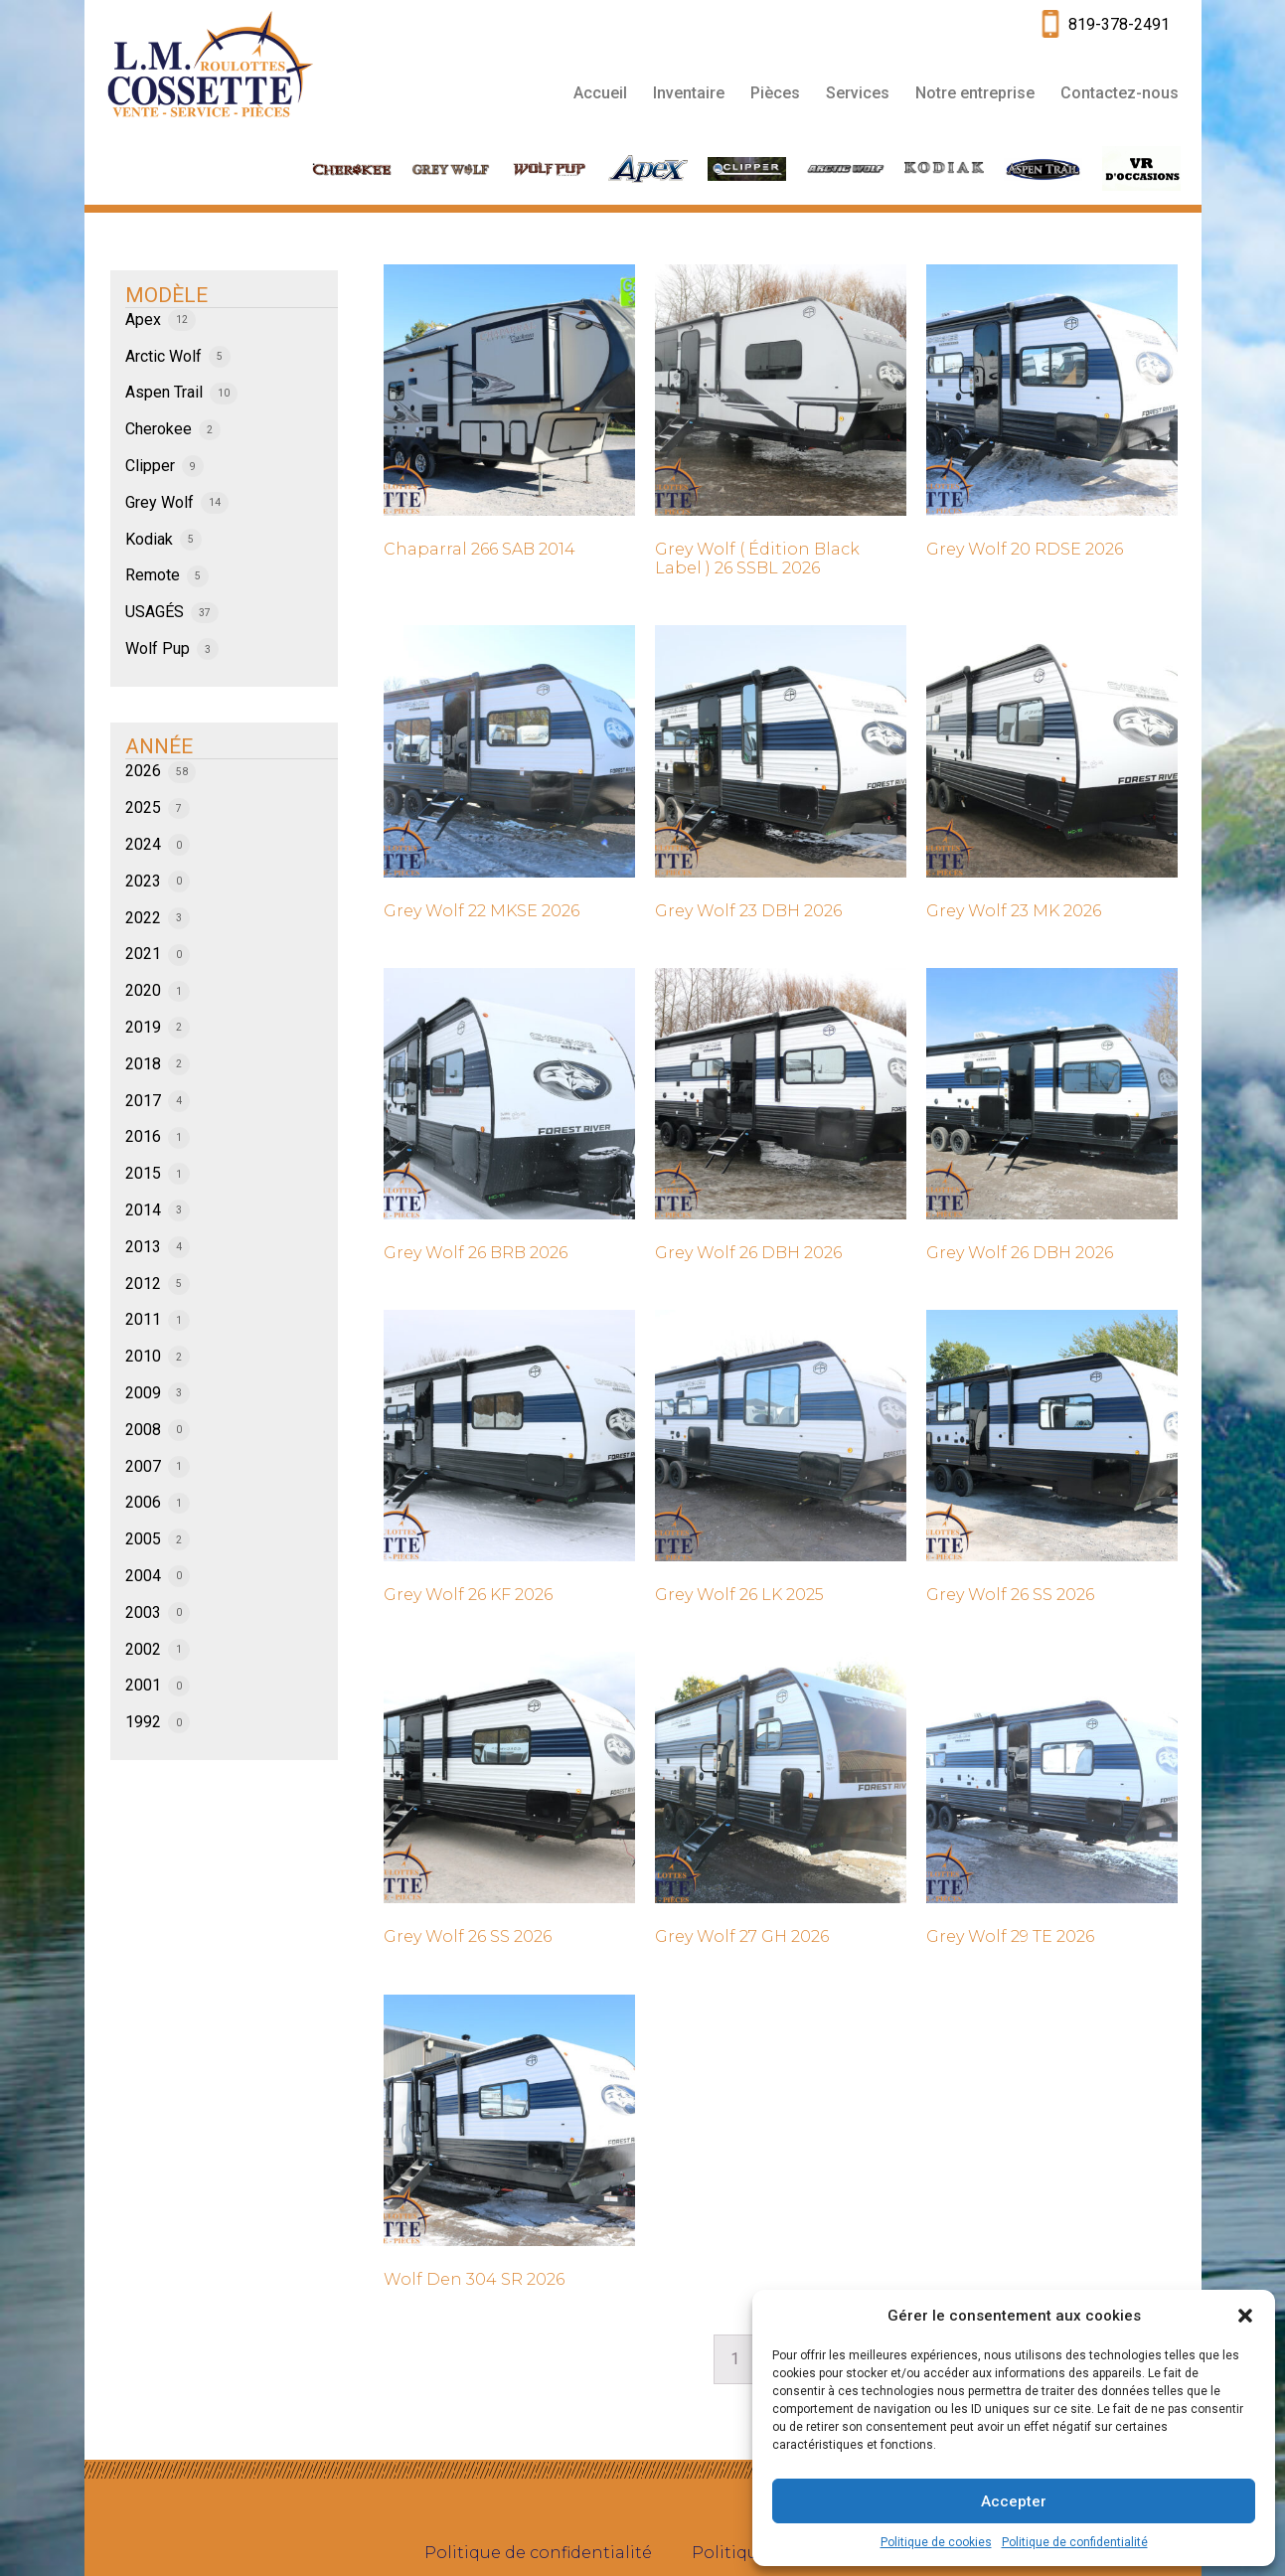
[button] (1245, 2316)
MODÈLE (166, 295)
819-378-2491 (1119, 24)
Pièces (775, 92)
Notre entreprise (975, 92)
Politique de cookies (936, 2542)
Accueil (600, 92)
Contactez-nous (1119, 92)
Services (857, 92)
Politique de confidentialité (1075, 2542)
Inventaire (688, 92)
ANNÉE (159, 746)
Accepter (1013, 2501)
